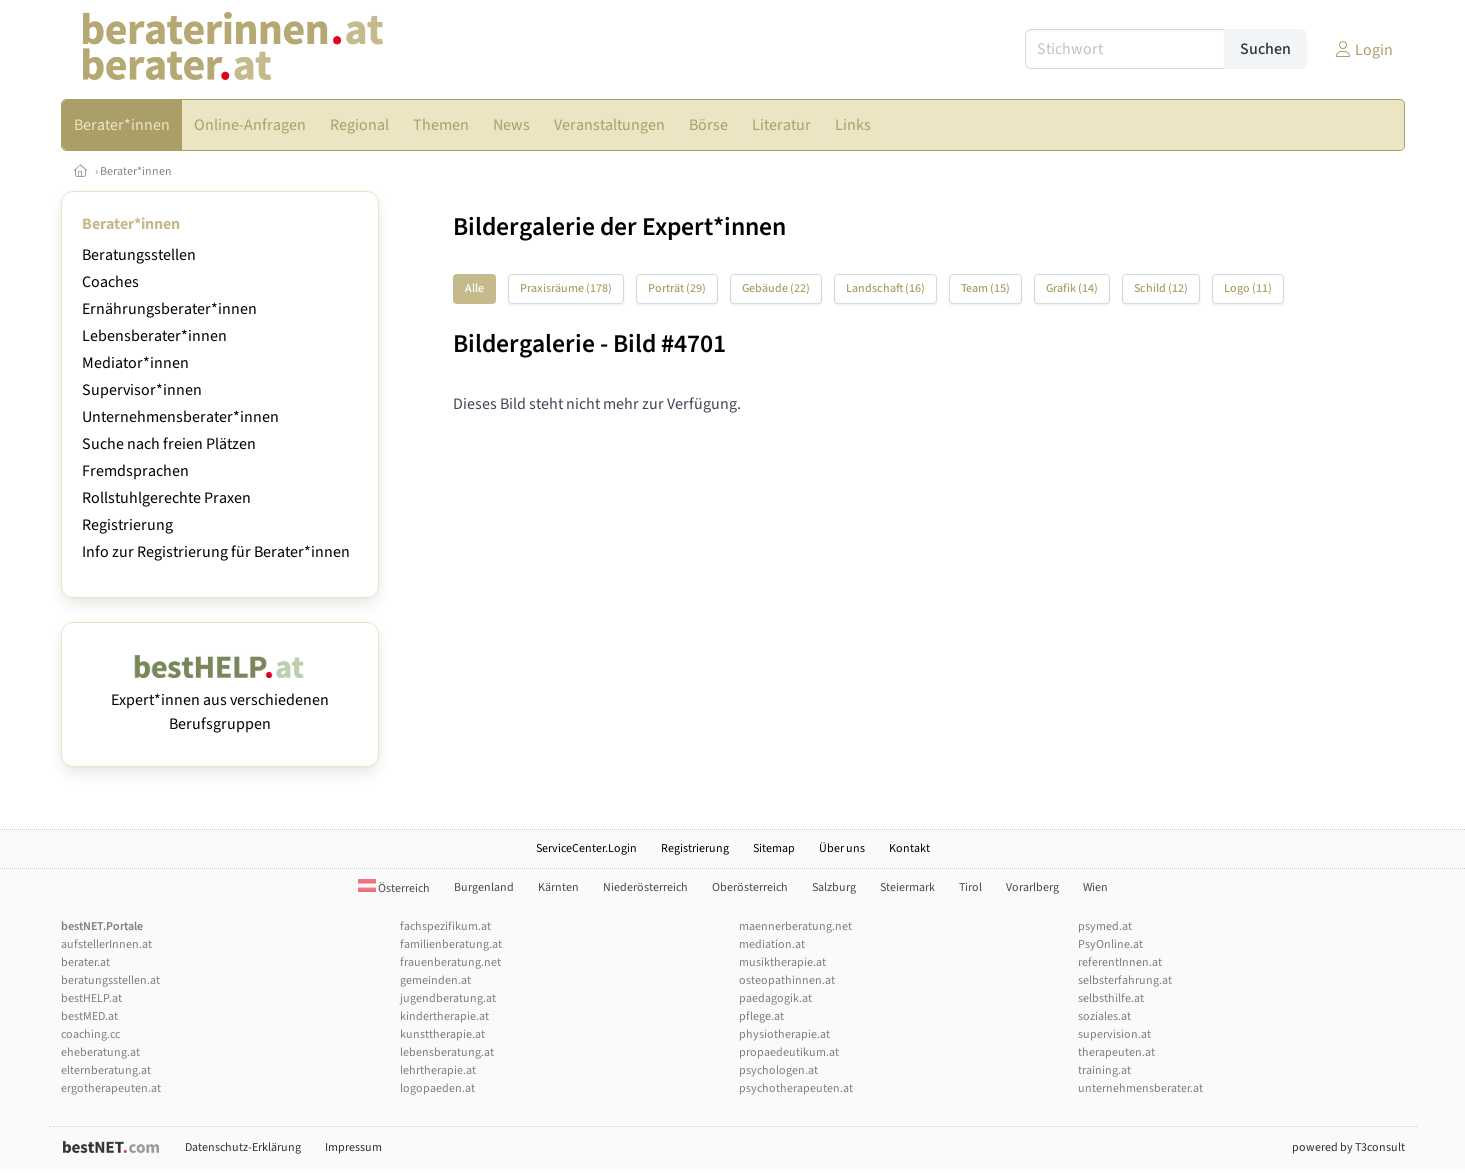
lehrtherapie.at (438, 1070)
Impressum (353, 1147)
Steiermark (907, 887)
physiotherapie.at (784, 1034)
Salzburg (834, 887)
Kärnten (558, 887)
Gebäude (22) (776, 288)
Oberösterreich (750, 887)
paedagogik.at (775, 998)
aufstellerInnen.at (106, 944)
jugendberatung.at (448, 998)
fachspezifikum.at (445, 926)
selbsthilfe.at (1111, 998)
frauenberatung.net (450, 962)
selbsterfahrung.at (1125, 980)
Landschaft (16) (885, 288)
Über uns (842, 848)
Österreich (394, 888)
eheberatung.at (100, 1052)
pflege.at (761, 1016)
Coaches (110, 282)
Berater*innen (136, 171)
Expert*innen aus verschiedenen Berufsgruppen (220, 700)
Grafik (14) (1072, 288)
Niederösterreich (645, 887)
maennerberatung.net (795, 926)
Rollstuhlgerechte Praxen (166, 498)
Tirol (970, 887)
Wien (1095, 887)
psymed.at (1105, 926)
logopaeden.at (437, 1088)
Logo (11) (1248, 288)
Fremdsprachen (135, 471)
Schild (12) (1161, 288)
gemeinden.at (435, 980)
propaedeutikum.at (789, 1052)
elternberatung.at (106, 1070)
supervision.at (1114, 1034)
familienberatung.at (451, 944)
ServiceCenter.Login (586, 848)
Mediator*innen (135, 363)
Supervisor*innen (142, 390)
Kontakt (909, 848)
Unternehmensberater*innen (180, 417)
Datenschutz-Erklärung (243, 1147)
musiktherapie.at (782, 962)
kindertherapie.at (444, 1016)
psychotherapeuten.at (796, 1088)
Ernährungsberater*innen (169, 309)
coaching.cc (90, 1034)
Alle (474, 288)
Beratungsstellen (139, 255)
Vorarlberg (1032, 887)
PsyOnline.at (1110, 944)
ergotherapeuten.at (111, 1088)
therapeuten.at (1116, 1052)
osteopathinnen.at (787, 980)
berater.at (85, 962)
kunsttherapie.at (442, 1034)
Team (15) (985, 288)
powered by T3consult (1348, 1147)
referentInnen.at (1120, 962)
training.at (1104, 1070)
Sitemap (774, 848)
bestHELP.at (91, 998)
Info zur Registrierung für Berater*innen (216, 552)
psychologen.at (778, 1070)
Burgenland (484, 887)
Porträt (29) (677, 288)
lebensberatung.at (447, 1052)
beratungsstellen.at (110, 980)
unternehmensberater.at (1140, 1088)
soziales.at (1104, 1016)
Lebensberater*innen (154, 336)
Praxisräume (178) (566, 288)
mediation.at (772, 944)
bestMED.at (89, 1016)
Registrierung (127, 525)
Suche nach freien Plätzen (169, 444)
